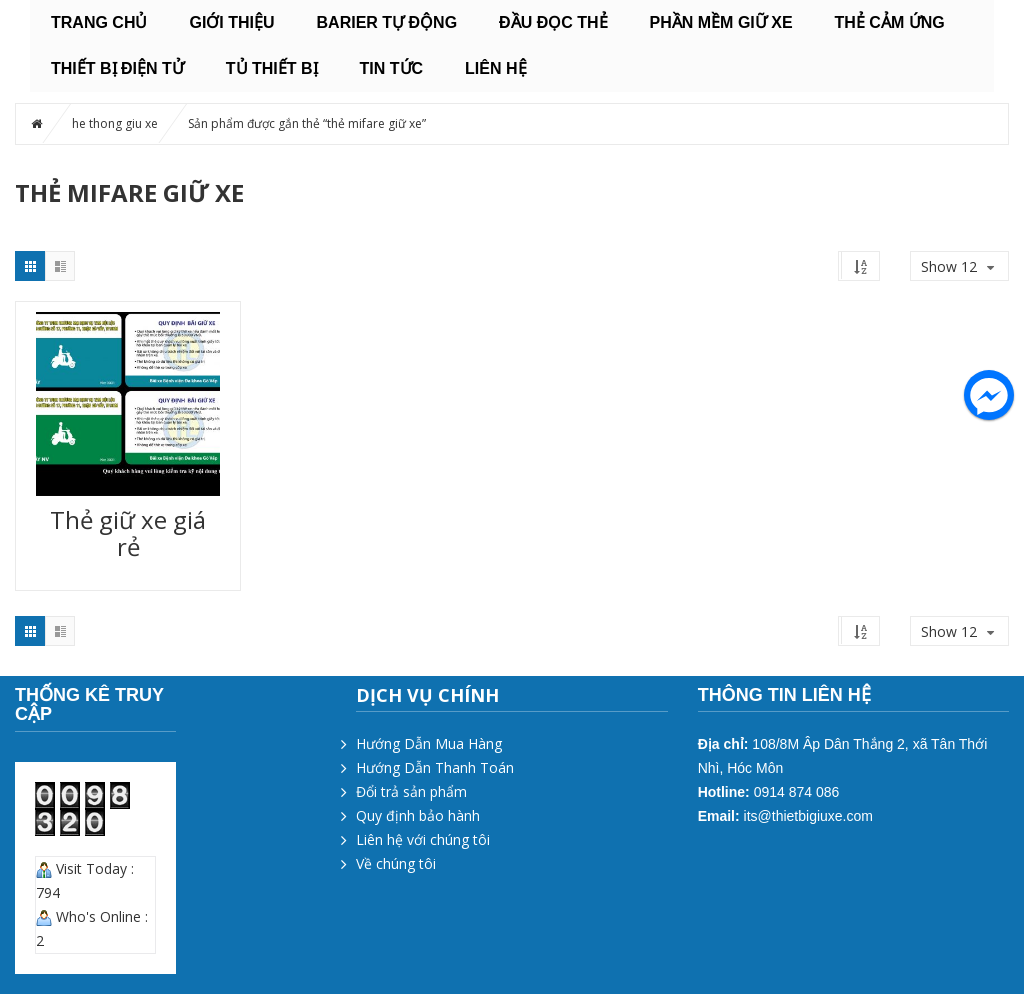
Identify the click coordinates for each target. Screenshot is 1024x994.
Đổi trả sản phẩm (411, 791)
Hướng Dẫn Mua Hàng (429, 743)
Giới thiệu (231, 22)
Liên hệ (495, 68)
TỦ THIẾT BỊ (272, 68)
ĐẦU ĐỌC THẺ (553, 22)
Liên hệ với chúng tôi (423, 839)
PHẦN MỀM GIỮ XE (721, 22)
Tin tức (392, 68)
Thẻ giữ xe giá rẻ (128, 533)
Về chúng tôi (396, 863)
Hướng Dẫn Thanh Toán (435, 767)
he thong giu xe (115, 123)
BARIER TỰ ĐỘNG (387, 22)
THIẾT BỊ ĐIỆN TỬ (117, 68)
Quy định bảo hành (418, 815)
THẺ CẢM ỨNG (890, 22)
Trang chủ (99, 22)
